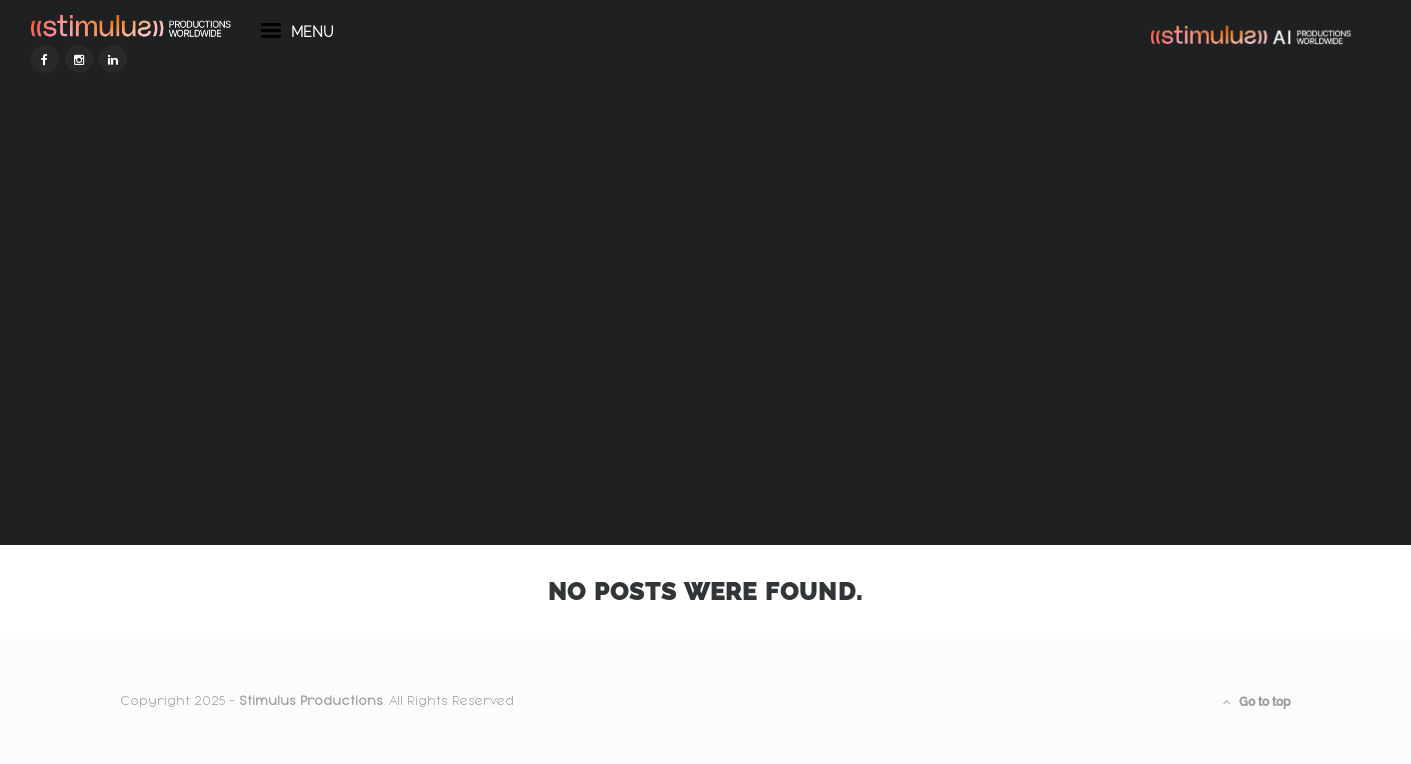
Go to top (1257, 702)
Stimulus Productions (311, 701)
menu (386, 77)
